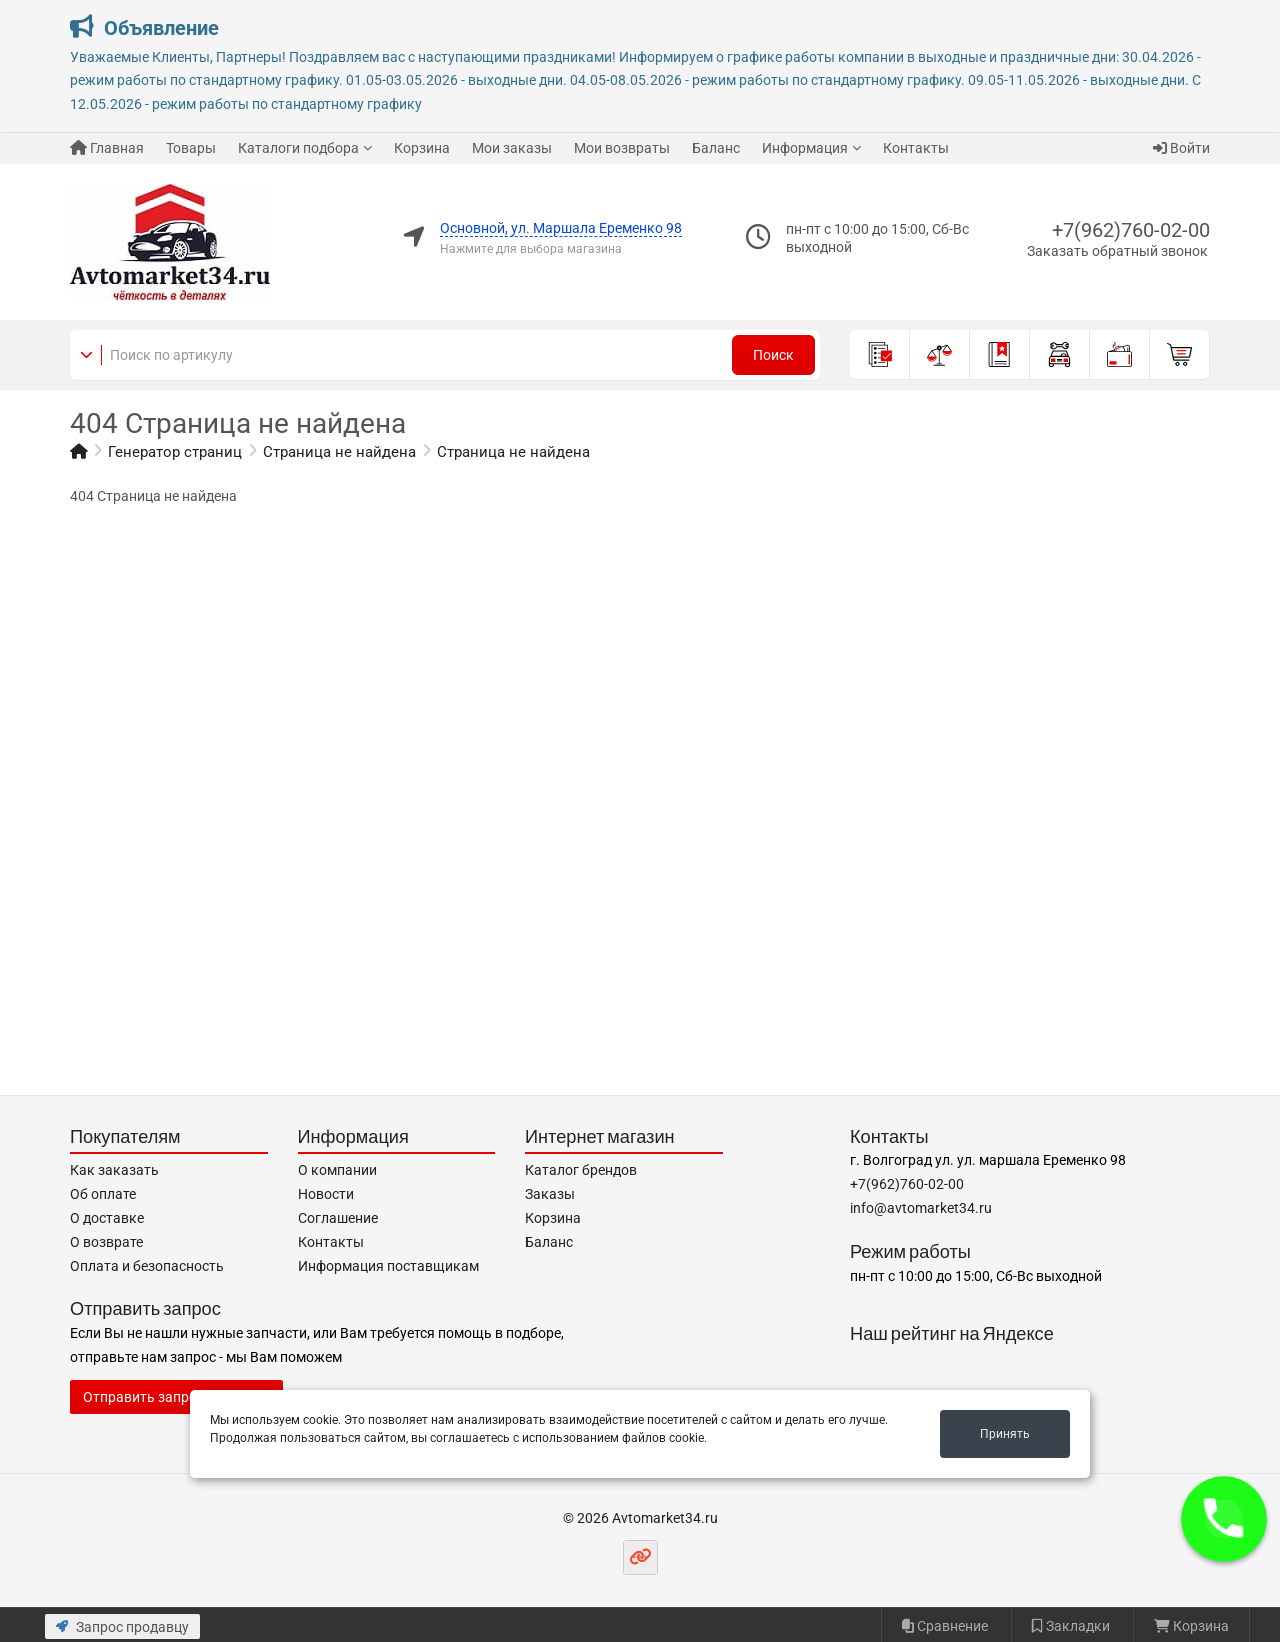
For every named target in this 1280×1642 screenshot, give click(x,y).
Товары (191, 148)
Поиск (773, 355)
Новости (326, 1194)
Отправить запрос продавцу (176, 1397)
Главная (107, 148)
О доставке (107, 1218)
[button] (1224, 1519)
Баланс (716, 148)
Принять (1005, 1434)
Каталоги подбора (298, 148)
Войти (1181, 148)
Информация (805, 148)
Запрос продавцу (122, 1627)
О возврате (106, 1242)
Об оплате (103, 1194)
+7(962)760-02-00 (1131, 230)
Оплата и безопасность (147, 1266)
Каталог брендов (581, 1170)
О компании (337, 1170)
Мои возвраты (622, 148)
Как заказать (114, 1170)
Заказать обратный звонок (1117, 251)
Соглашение (338, 1218)
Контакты (916, 148)
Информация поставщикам (388, 1266)
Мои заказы (512, 148)
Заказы (550, 1194)
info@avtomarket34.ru (921, 1208)
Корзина (422, 148)
